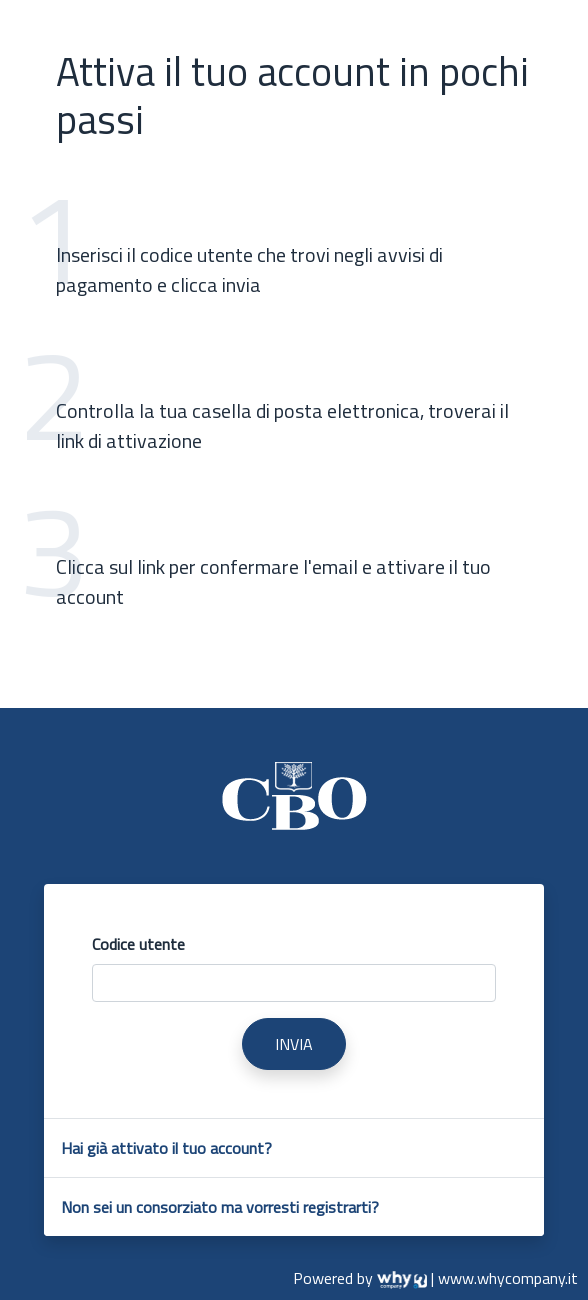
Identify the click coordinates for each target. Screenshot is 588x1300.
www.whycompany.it (508, 1278)
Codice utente (138, 944)
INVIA (294, 1044)
